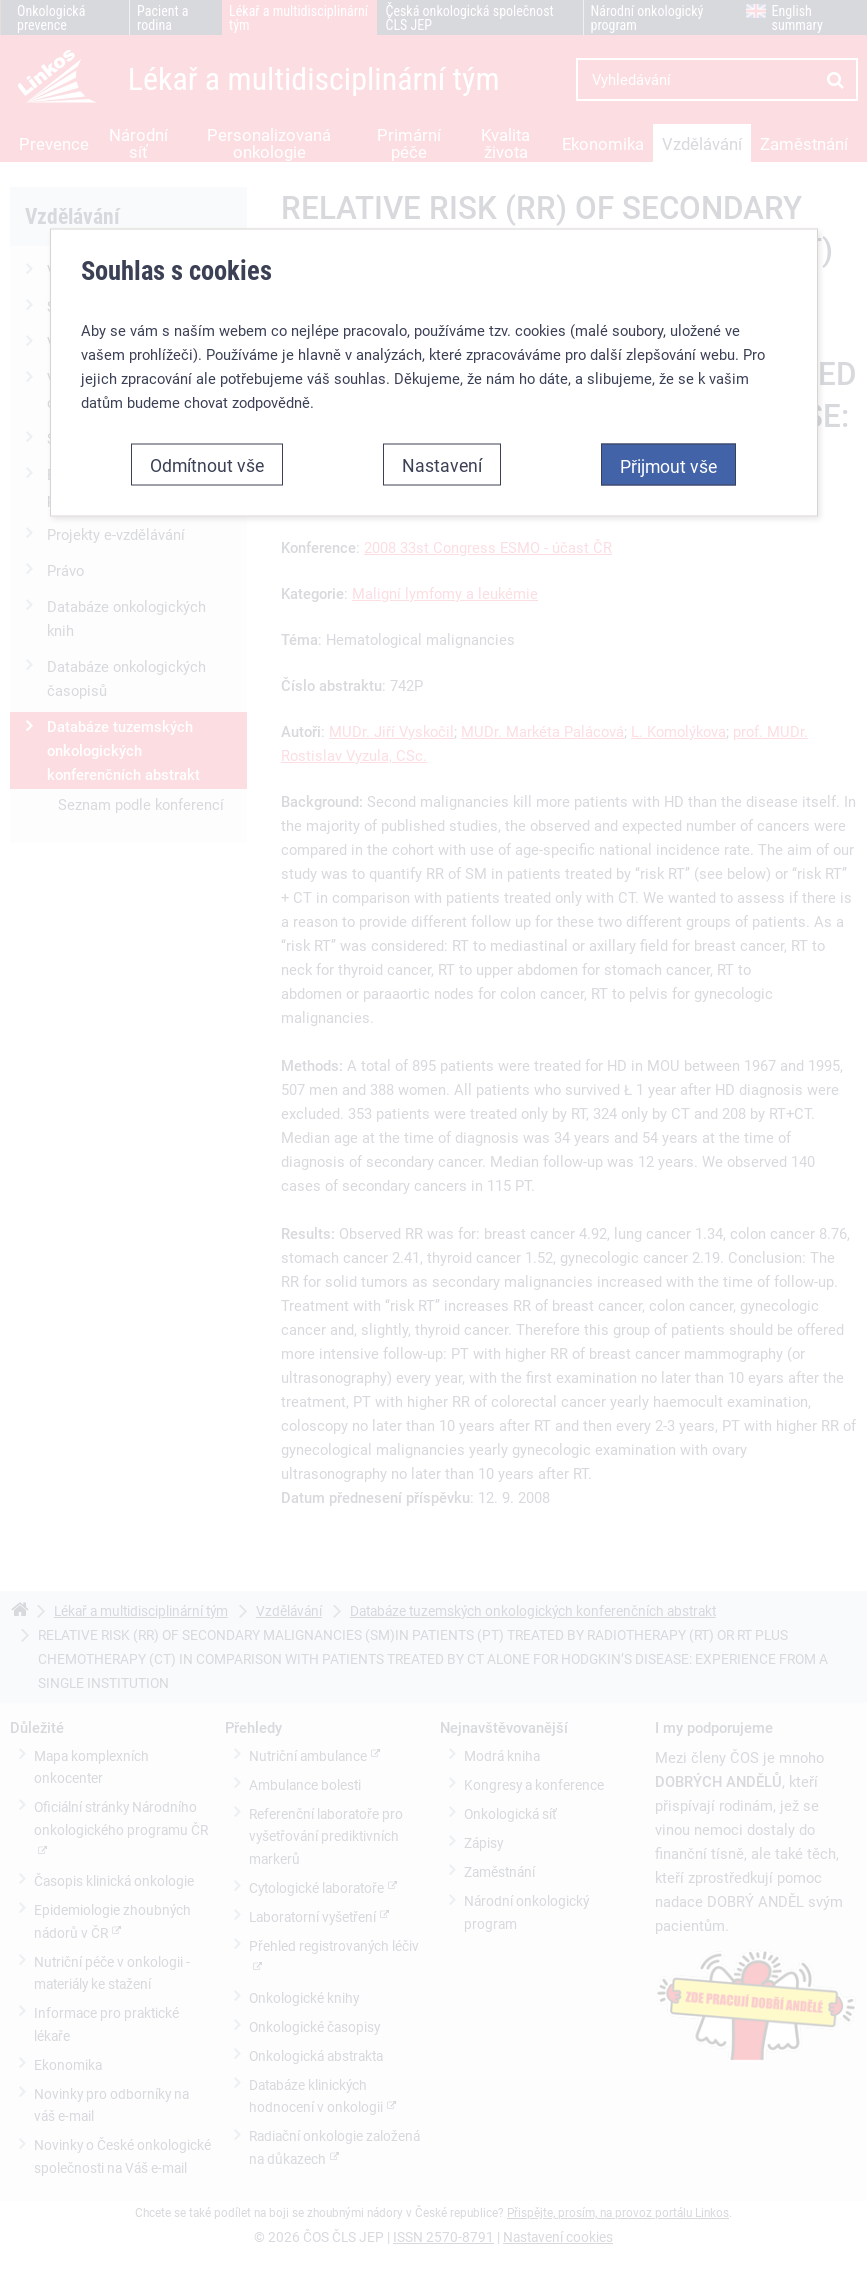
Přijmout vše (668, 462)
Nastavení (442, 461)
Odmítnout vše (207, 461)
